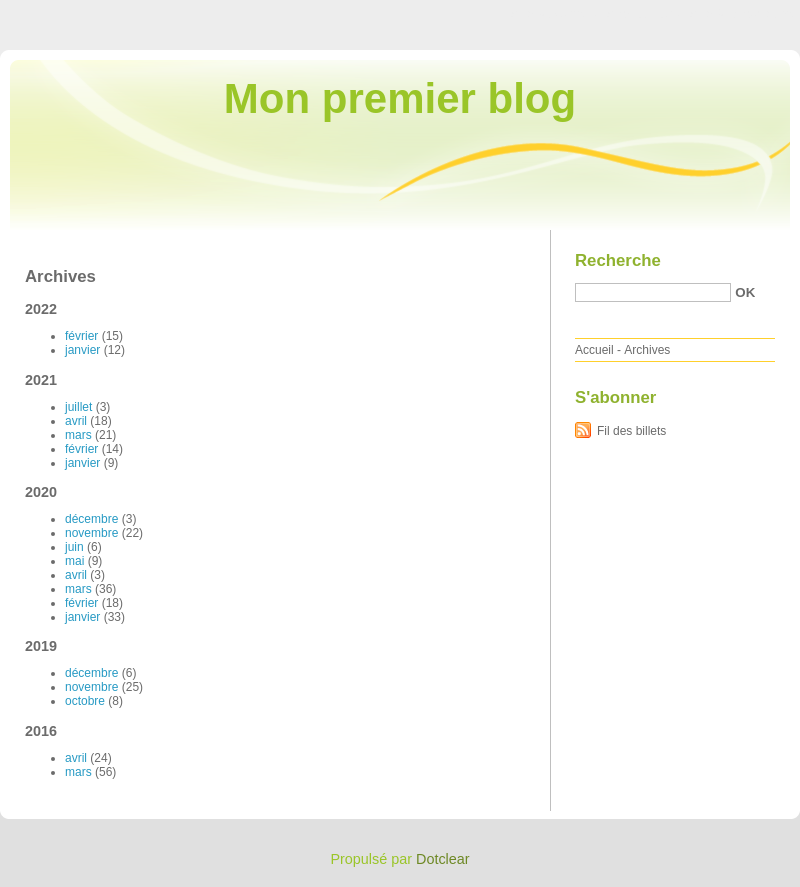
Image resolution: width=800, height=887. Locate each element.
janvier (82, 350)
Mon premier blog (400, 98)
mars (78, 435)
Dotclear (443, 859)
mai (74, 561)
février (81, 336)
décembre (91, 519)
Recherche (618, 260)
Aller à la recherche (741, 14)
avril (76, 421)
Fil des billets (631, 431)
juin (74, 547)
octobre (85, 701)
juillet (78, 407)
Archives (647, 350)
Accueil (594, 350)
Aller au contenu (554, 14)
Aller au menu (643, 14)
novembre (91, 533)
